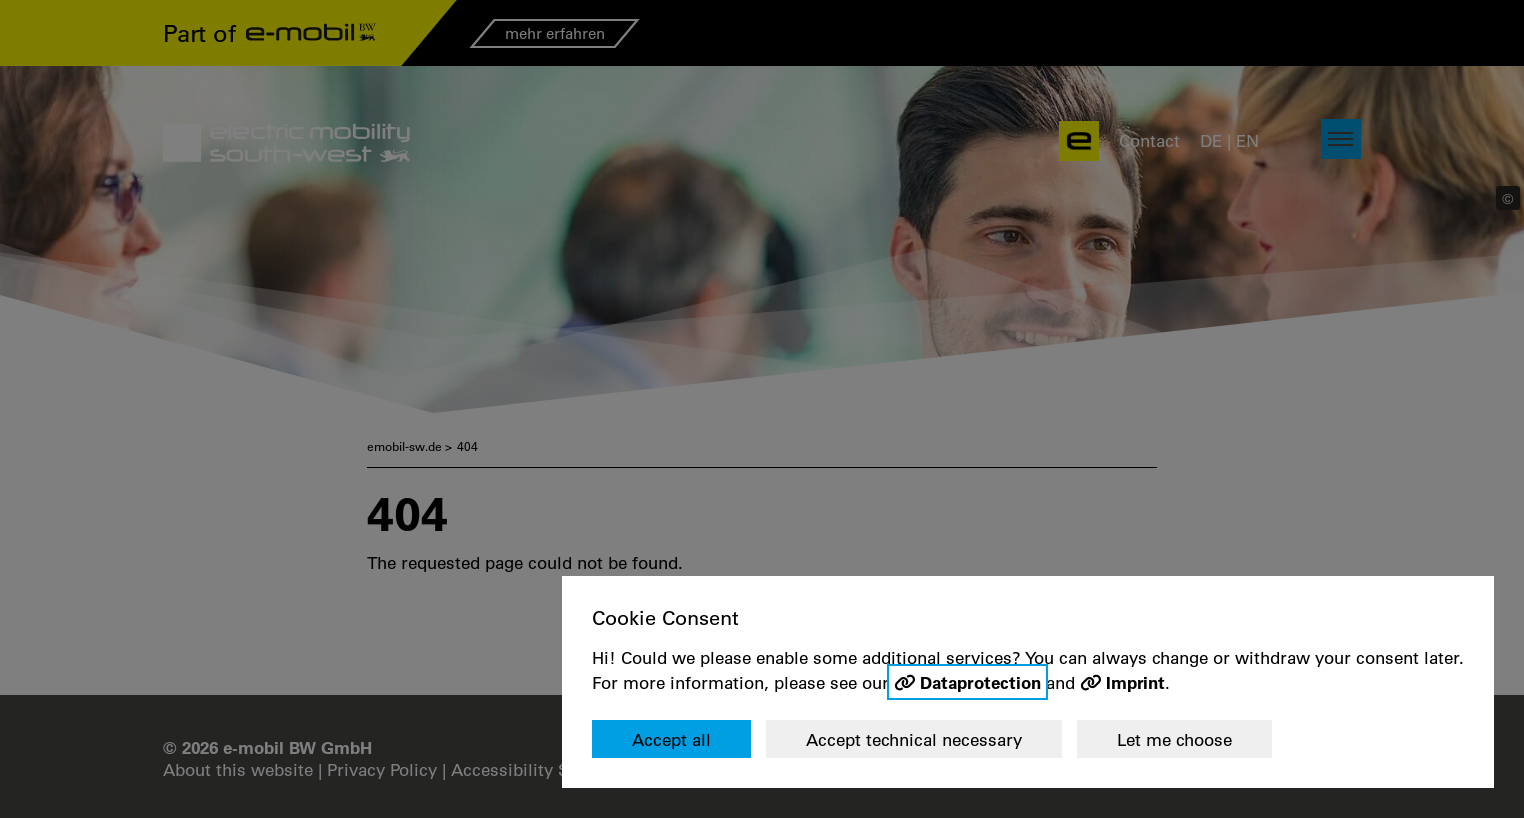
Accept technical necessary (914, 739)
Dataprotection (980, 682)
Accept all (671, 739)
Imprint (1135, 682)
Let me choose (1174, 739)
